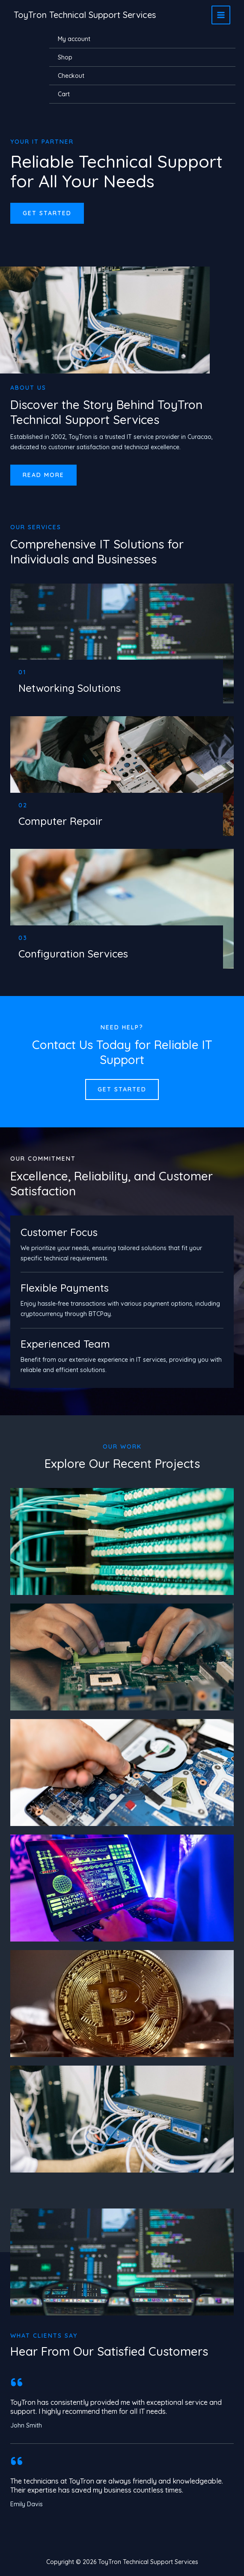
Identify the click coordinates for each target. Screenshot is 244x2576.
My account (74, 39)
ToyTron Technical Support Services (85, 14)
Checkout (71, 76)
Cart (64, 94)
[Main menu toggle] (220, 15)
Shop (65, 57)
